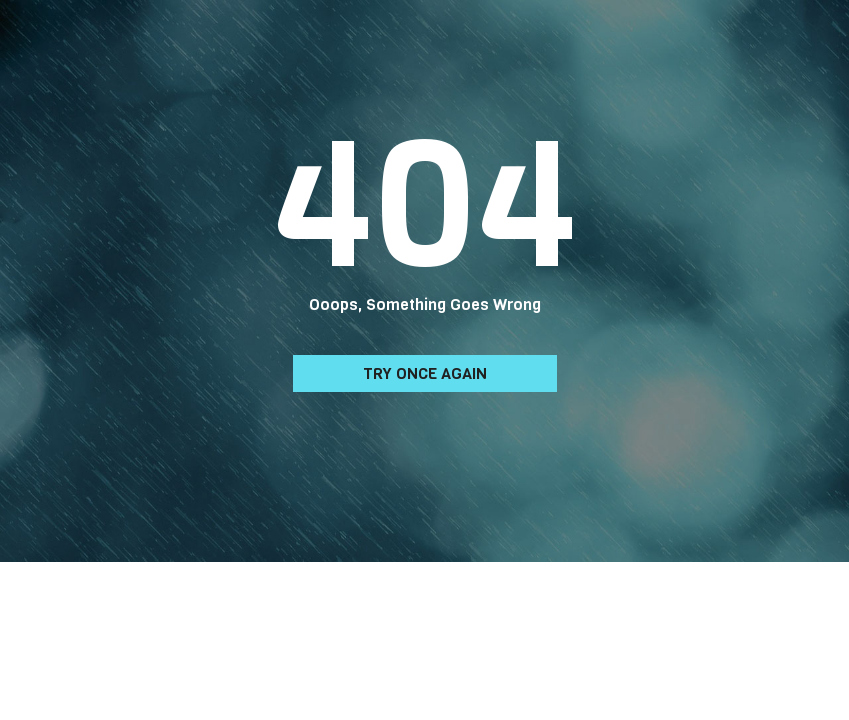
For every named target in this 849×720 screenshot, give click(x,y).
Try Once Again (425, 373)
